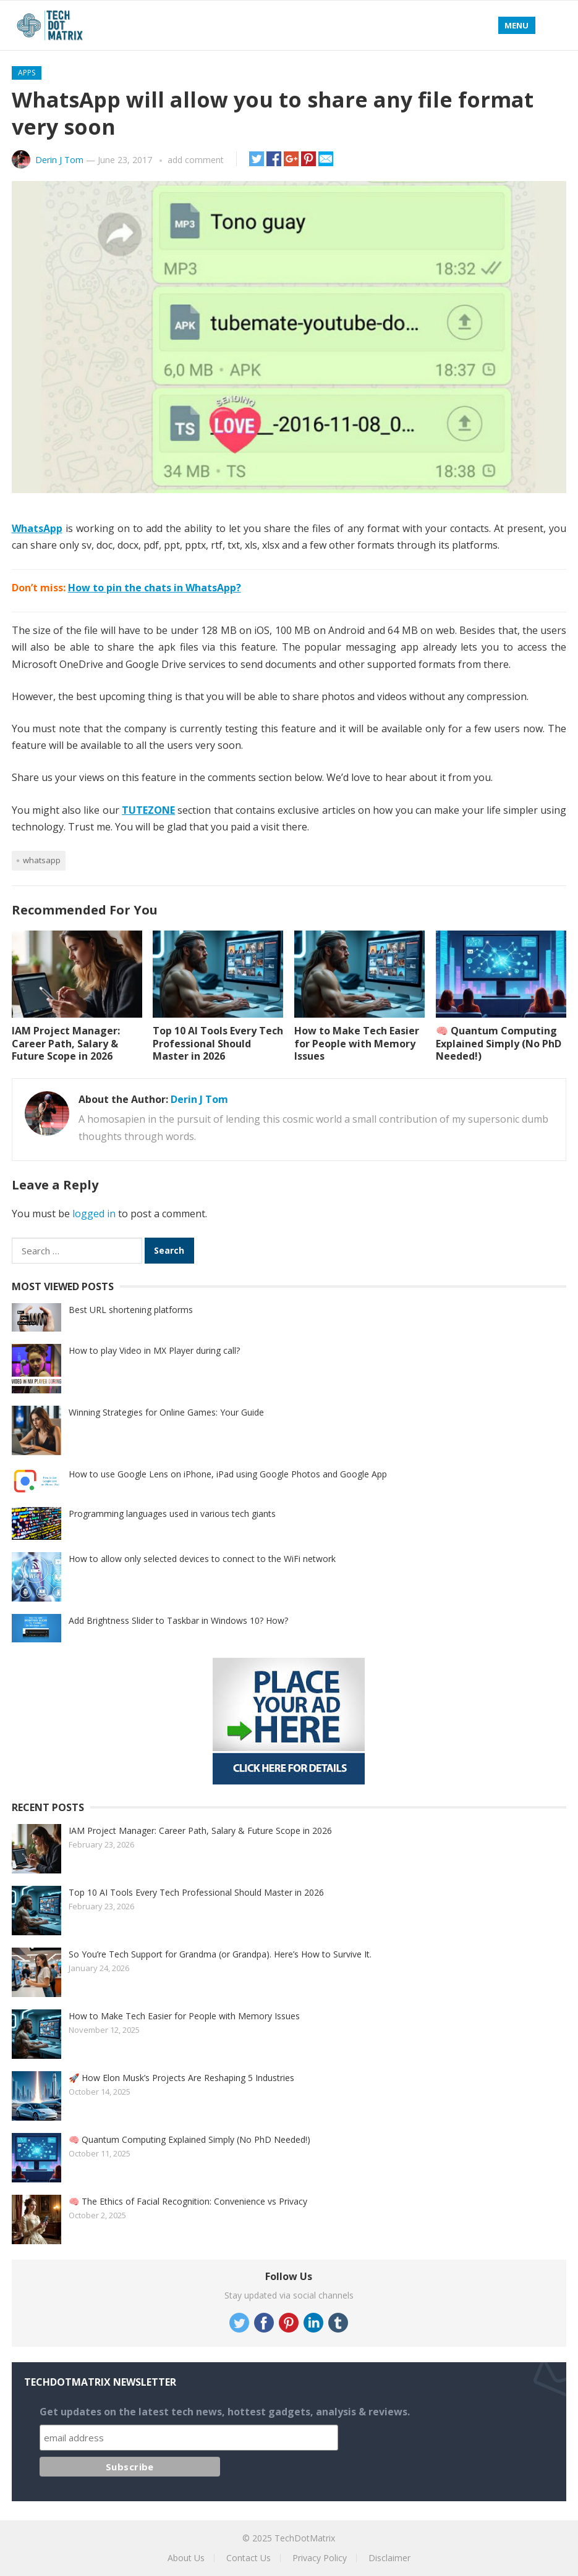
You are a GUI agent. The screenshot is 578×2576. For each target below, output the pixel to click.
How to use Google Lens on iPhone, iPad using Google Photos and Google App (228, 1474)
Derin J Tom (59, 160)
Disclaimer (389, 2558)
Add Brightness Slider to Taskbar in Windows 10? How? (178, 1620)
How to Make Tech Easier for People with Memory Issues (356, 1043)
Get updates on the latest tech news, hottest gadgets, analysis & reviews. (225, 2411)
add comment (196, 160)
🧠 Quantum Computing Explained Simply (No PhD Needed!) (498, 1043)
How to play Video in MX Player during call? (154, 1350)
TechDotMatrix (304, 2538)
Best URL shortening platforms (131, 1309)
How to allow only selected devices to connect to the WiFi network (202, 1559)
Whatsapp (42, 860)
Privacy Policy (319, 2558)
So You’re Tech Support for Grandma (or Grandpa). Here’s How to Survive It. (220, 1954)
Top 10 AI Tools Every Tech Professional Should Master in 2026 (218, 1043)
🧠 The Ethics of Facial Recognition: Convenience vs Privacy (188, 2201)
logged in (94, 1213)
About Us (186, 2558)
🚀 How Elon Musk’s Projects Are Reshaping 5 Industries (181, 2078)
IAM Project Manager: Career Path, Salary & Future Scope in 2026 (66, 1043)
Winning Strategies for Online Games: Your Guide (166, 1412)
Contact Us (248, 2558)
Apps (26, 72)
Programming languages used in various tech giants (172, 1513)
